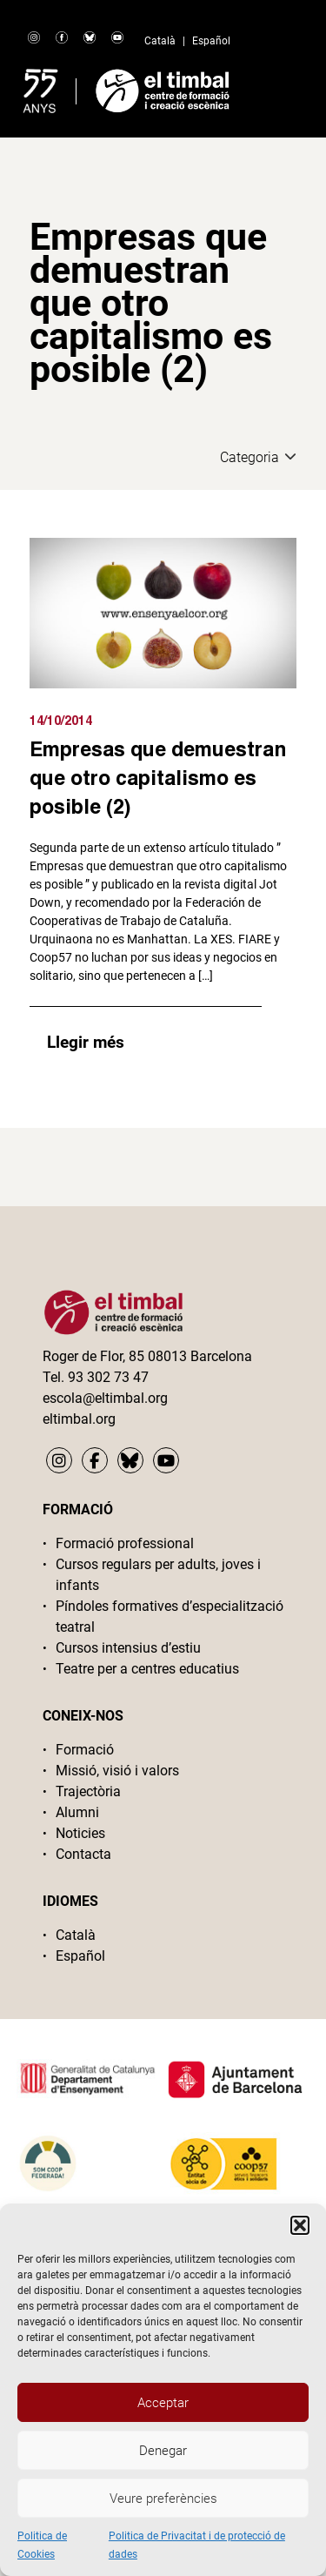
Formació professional (125, 1543)
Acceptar (163, 2403)
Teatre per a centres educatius (147, 1668)
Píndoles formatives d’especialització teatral (169, 1616)
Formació (85, 1749)
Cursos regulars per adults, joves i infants (158, 1574)
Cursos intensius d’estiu (128, 1648)
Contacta (83, 1854)
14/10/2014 (61, 720)
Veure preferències (163, 2498)
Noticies (80, 1833)
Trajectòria (88, 1791)
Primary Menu (281, 87)
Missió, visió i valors (117, 1770)
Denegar (163, 2451)
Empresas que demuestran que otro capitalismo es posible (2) (158, 777)
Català (160, 41)
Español (211, 41)
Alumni (77, 1812)
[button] (300, 2225)
